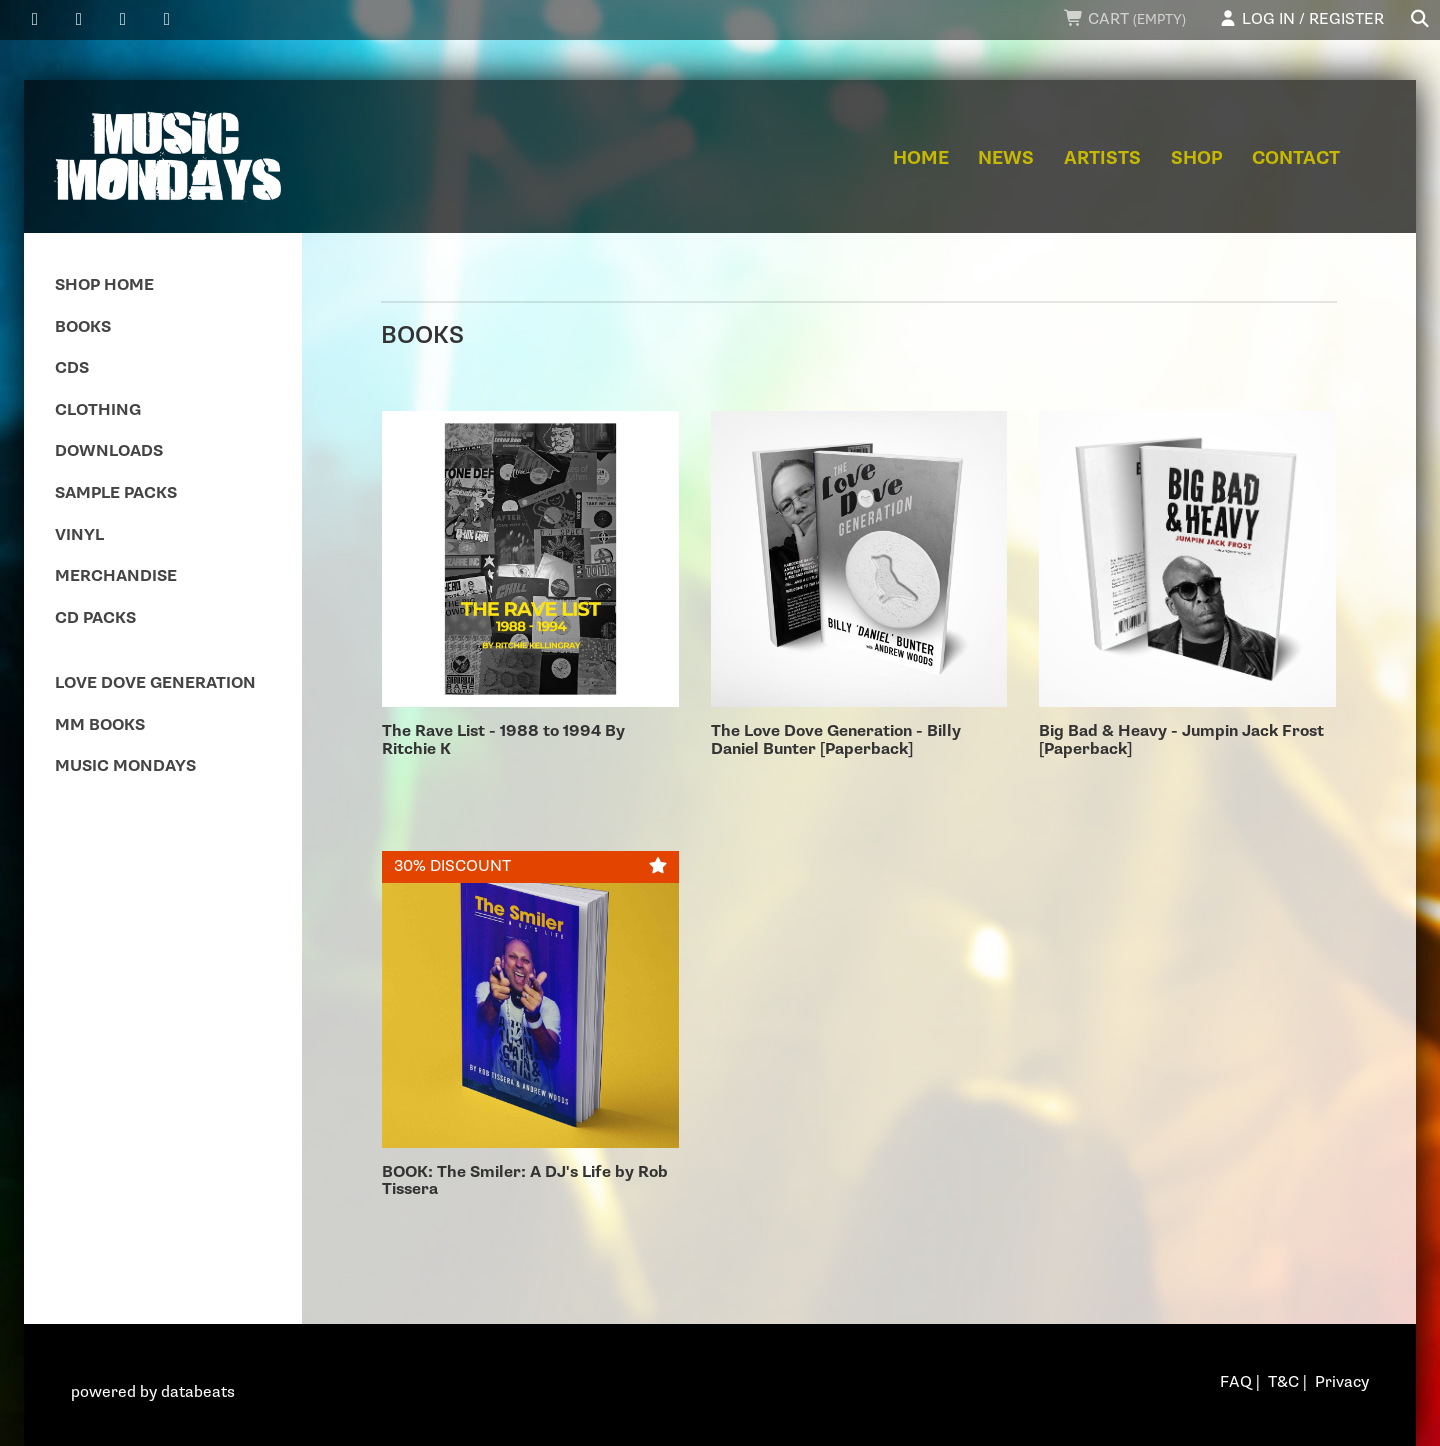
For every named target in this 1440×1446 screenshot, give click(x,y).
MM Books (100, 725)
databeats (198, 1392)
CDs (72, 368)
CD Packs (95, 618)
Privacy (1342, 1382)
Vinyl (79, 535)
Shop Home (104, 285)
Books (83, 327)
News (1006, 158)
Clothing (98, 410)
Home (921, 158)
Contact (1296, 158)
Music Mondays (125, 766)
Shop (1197, 158)
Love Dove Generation (155, 683)
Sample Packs (116, 493)
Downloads (109, 451)
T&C (1283, 1382)
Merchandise (116, 576)
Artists (1102, 158)
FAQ (1236, 1382)
